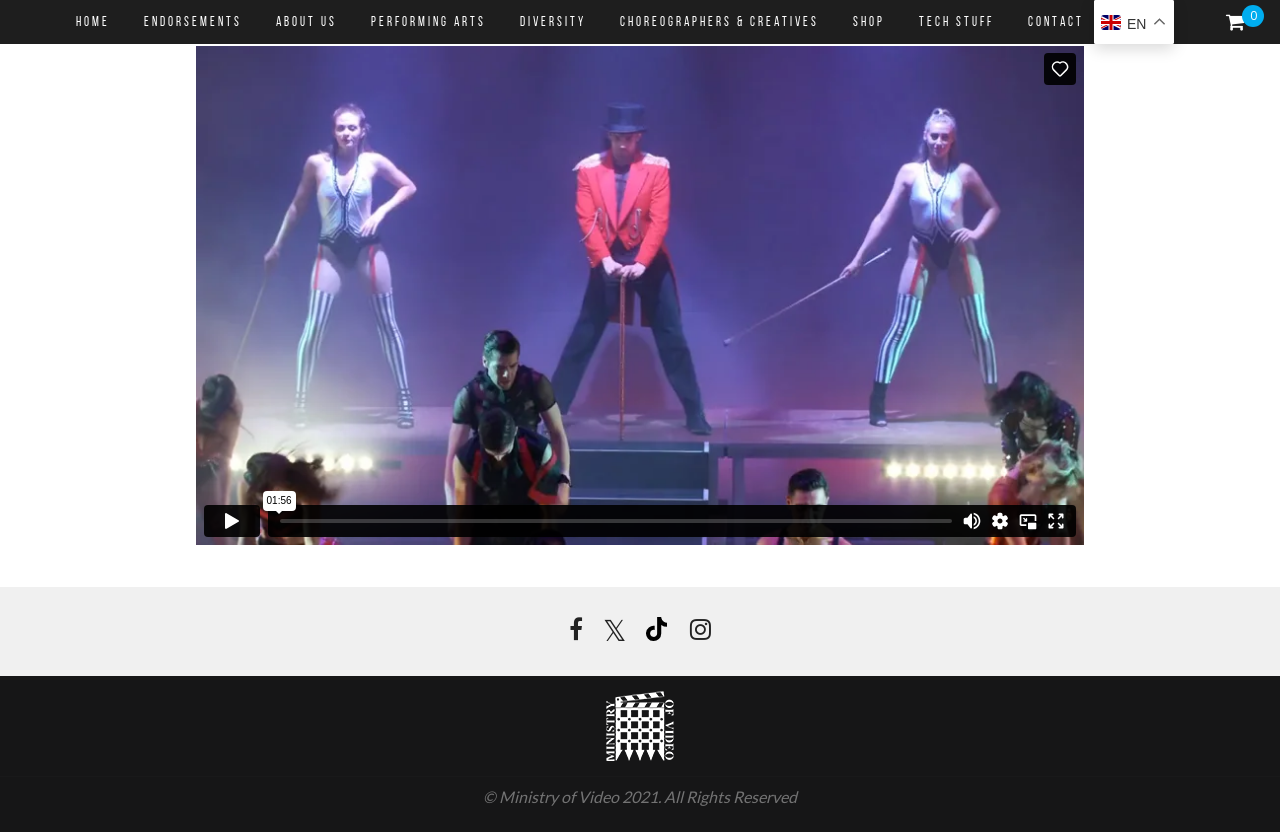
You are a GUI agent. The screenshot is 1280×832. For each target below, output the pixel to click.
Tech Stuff (956, 22)
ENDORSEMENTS (193, 22)
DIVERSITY (553, 22)
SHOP (869, 22)
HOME (93, 22)
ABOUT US (306, 22)
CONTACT (1056, 22)
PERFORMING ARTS (428, 22)
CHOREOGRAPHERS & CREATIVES (719, 22)
